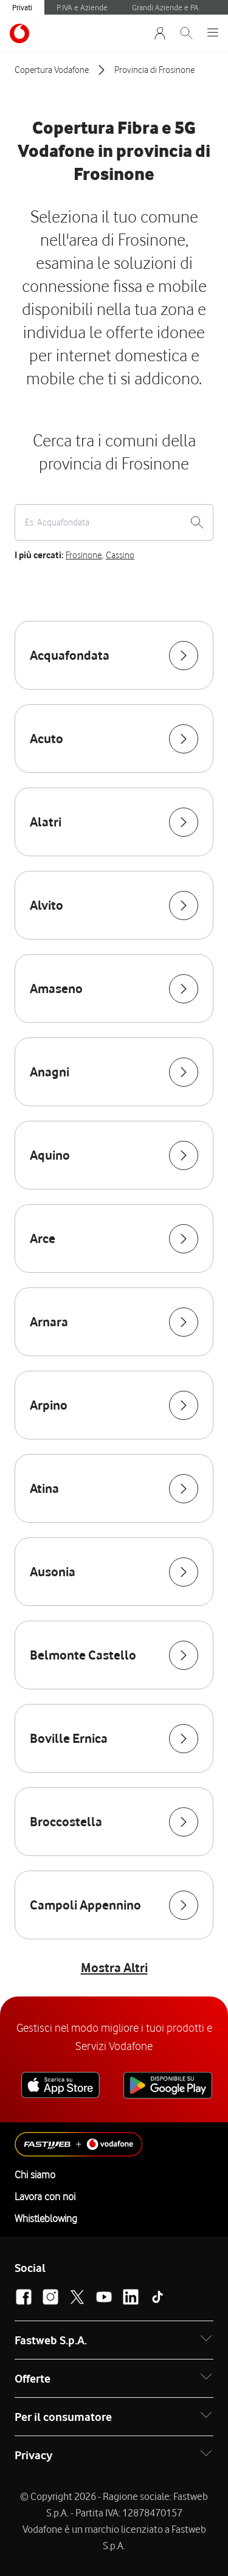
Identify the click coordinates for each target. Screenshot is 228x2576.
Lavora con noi (45, 2196)
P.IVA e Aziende (82, 7)
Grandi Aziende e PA (165, 7)
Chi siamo (35, 2175)
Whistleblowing (46, 2218)
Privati (22, 7)
